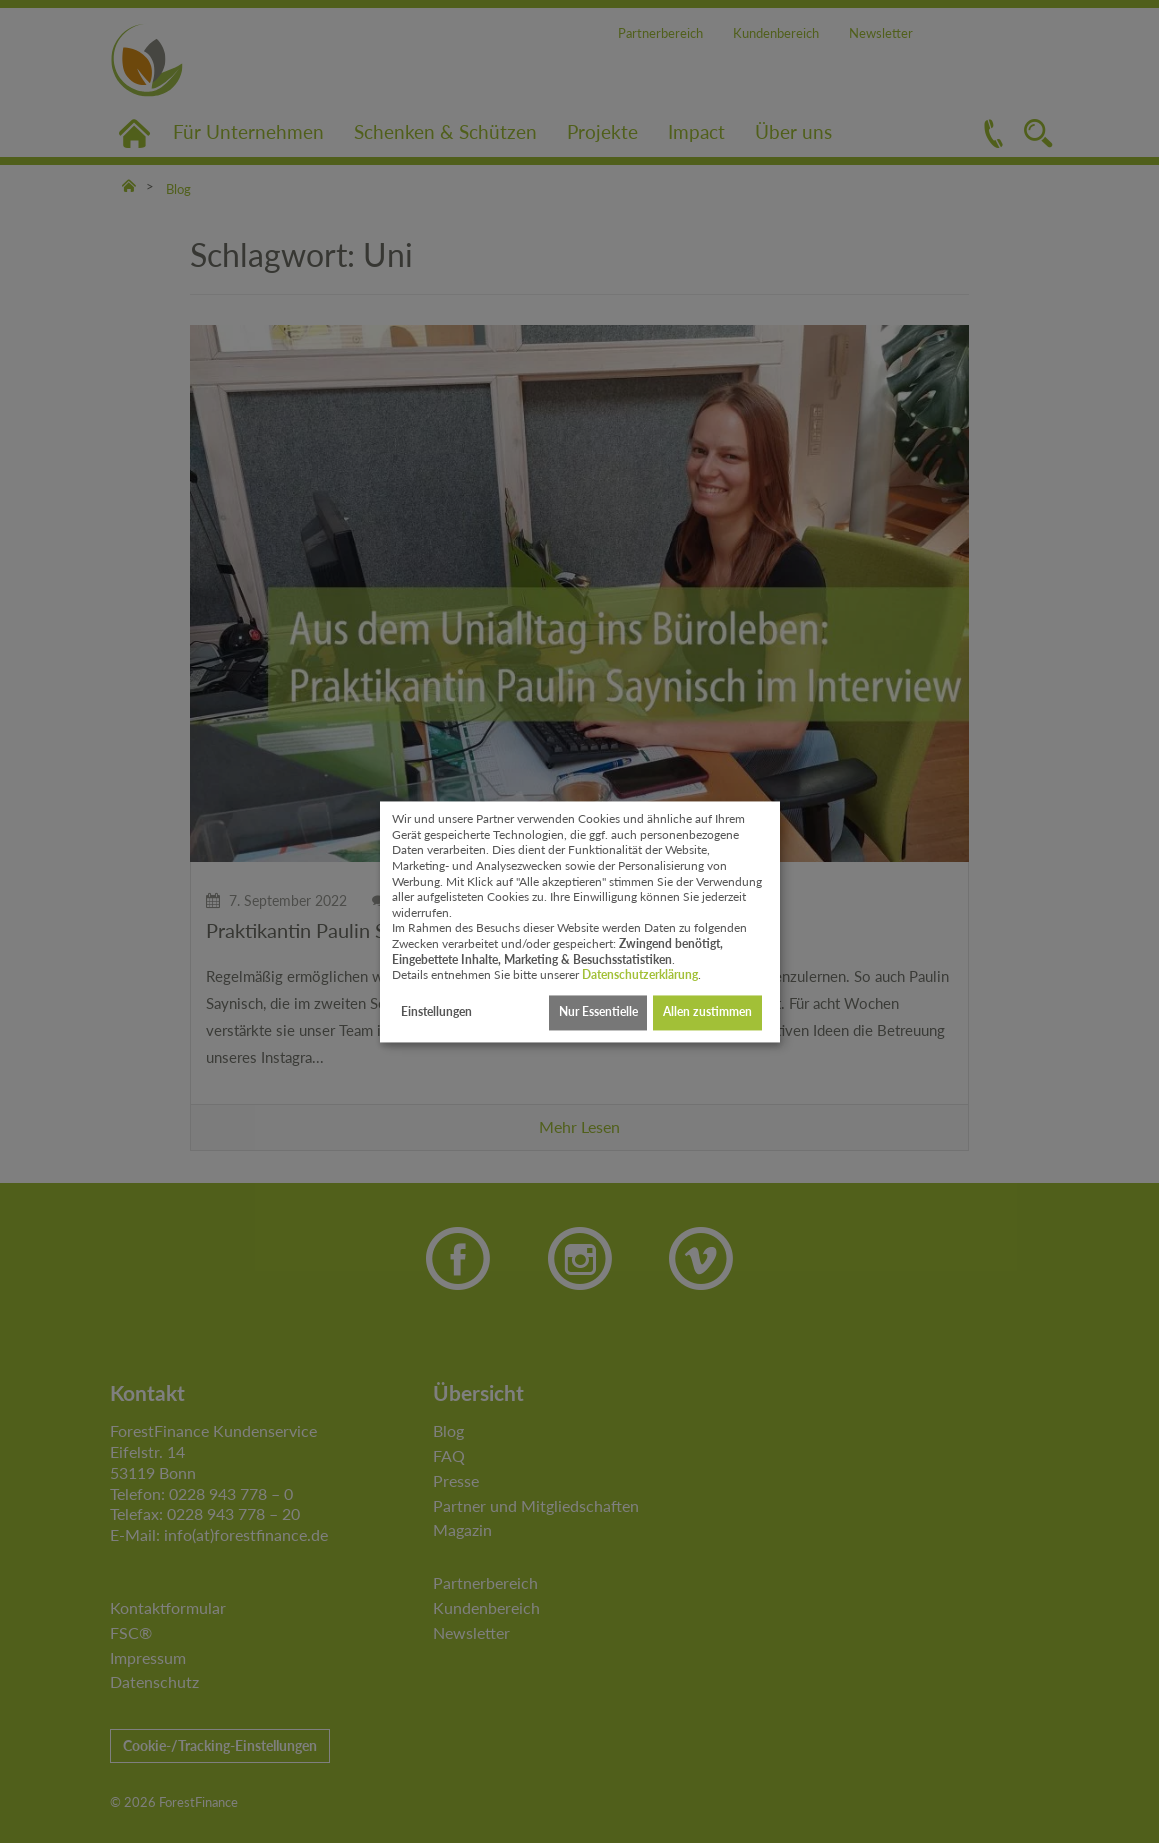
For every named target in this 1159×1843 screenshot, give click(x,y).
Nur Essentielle (598, 1012)
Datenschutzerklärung (640, 975)
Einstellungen (436, 1012)
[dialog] (580, 921)
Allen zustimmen (707, 1012)
